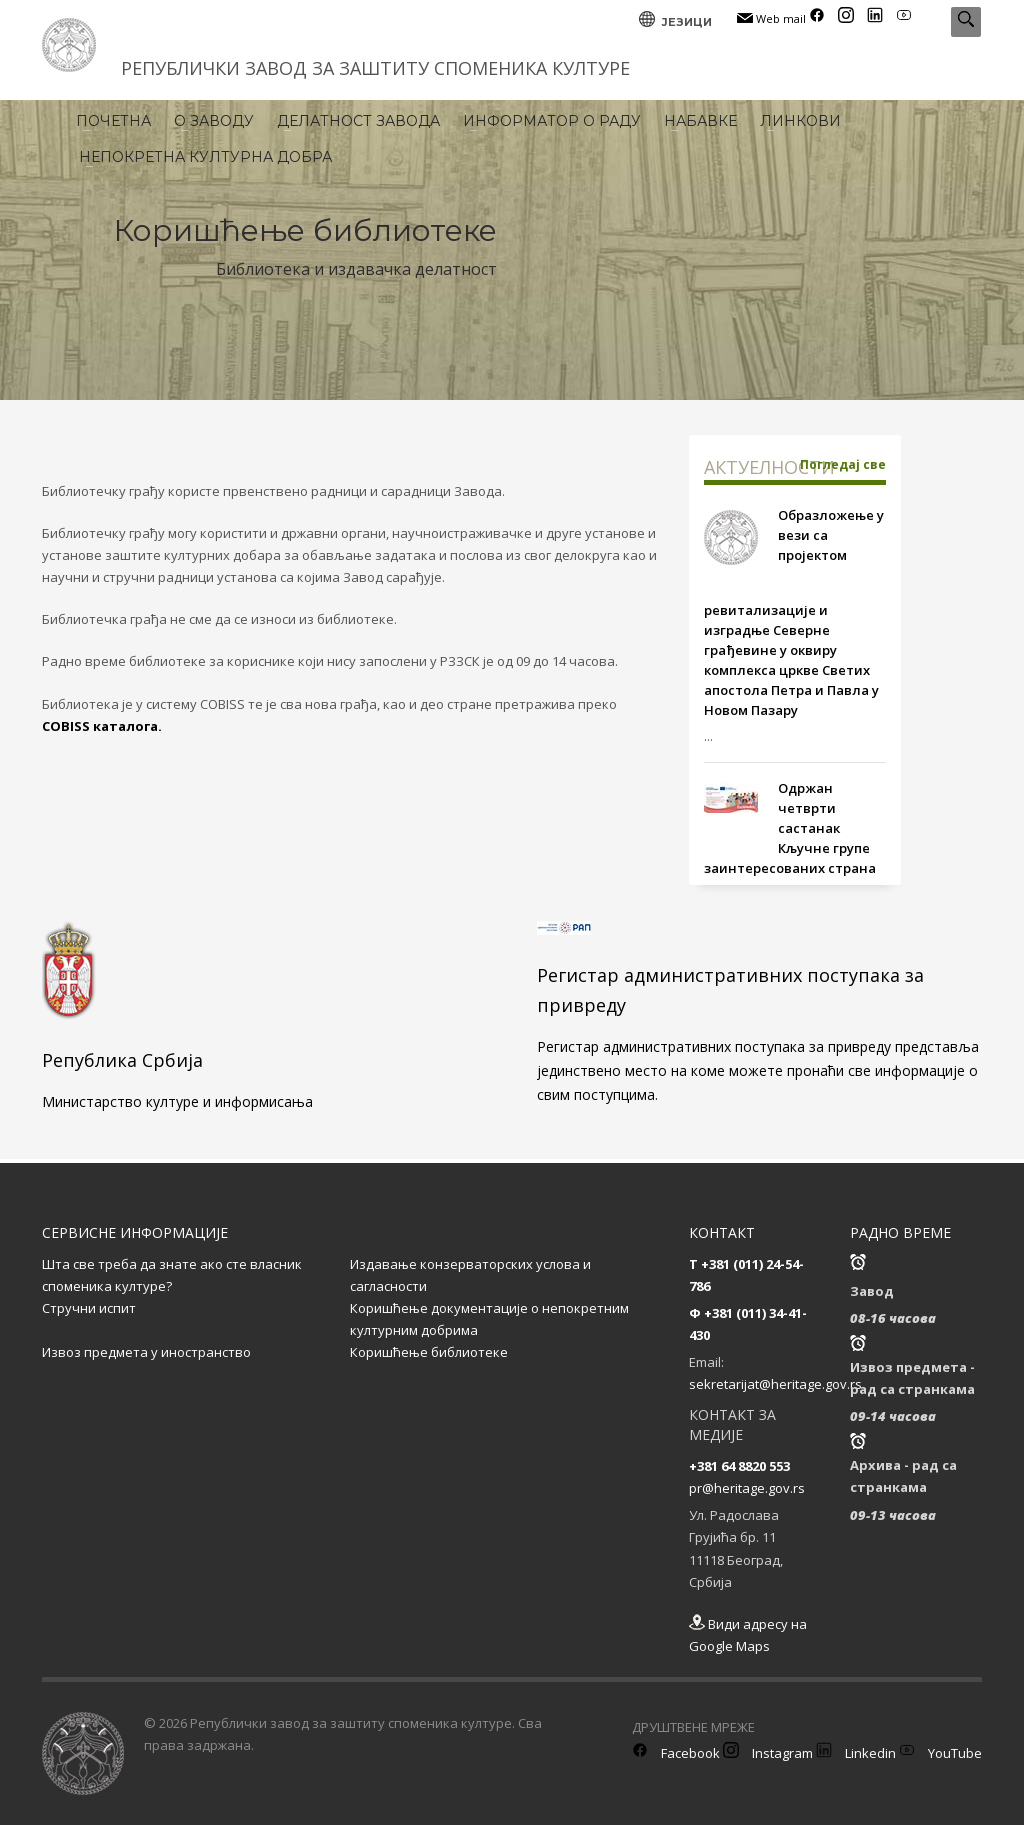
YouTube (940, 1753)
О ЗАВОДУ (214, 121)
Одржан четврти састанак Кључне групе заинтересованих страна (790, 828)
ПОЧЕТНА (113, 121)
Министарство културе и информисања (177, 1101)
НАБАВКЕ (700, 121)
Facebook (676, 1753)
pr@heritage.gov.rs (747, 1488)
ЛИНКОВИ (800, 121)
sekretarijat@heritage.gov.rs (775, 1384)
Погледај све (843, 464)
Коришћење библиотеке (429, 1352)
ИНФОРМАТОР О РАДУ (552, 121)
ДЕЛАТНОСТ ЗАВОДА (358, 121)
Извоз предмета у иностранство (146, 1352)
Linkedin (856, 1753)
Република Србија (122, 1060)
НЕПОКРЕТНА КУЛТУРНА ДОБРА (205, 157)
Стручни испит (89, 1308)
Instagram (768, 1753)
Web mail (771, 18)
